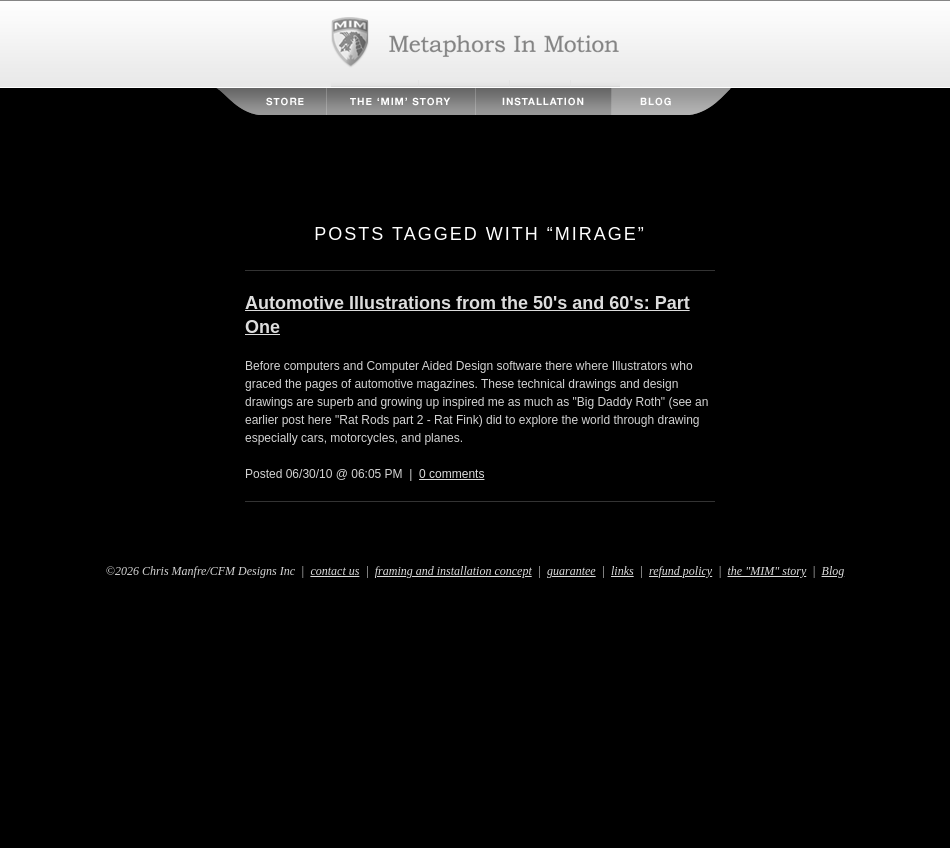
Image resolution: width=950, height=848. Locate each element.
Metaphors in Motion (475, 44)
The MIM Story (401, 101)
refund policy (680, 571)
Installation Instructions (543, 101)
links (622, 571)
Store (272, 101)
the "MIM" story (767, 571)
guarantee (571, 571)
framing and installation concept (453, 571)
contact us (334, 571)
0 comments (451, 474)
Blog (671, 101)
